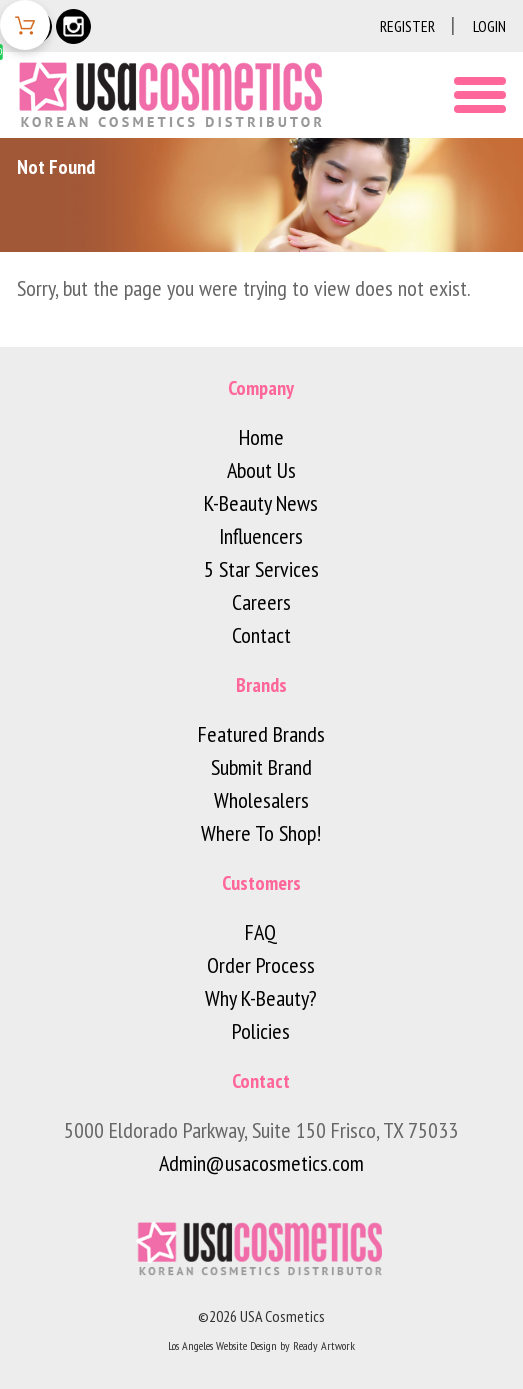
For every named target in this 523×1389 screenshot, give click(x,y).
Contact (261, 635)
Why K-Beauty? (261, 998)
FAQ (261, 932)
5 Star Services (261, 569)
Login (489, 26)
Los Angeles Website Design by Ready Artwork (261, 1345)
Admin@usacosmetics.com (261, 1163)
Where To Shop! (261, 833)
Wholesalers (261, 800)
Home (261, 437)
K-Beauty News (261, 503)
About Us (261, 470)
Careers (261, 602)
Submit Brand (261, 767)
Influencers (261, 536)
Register (407, 26)
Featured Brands (261, 734)
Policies (261, 1031)
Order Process (261, 965)
